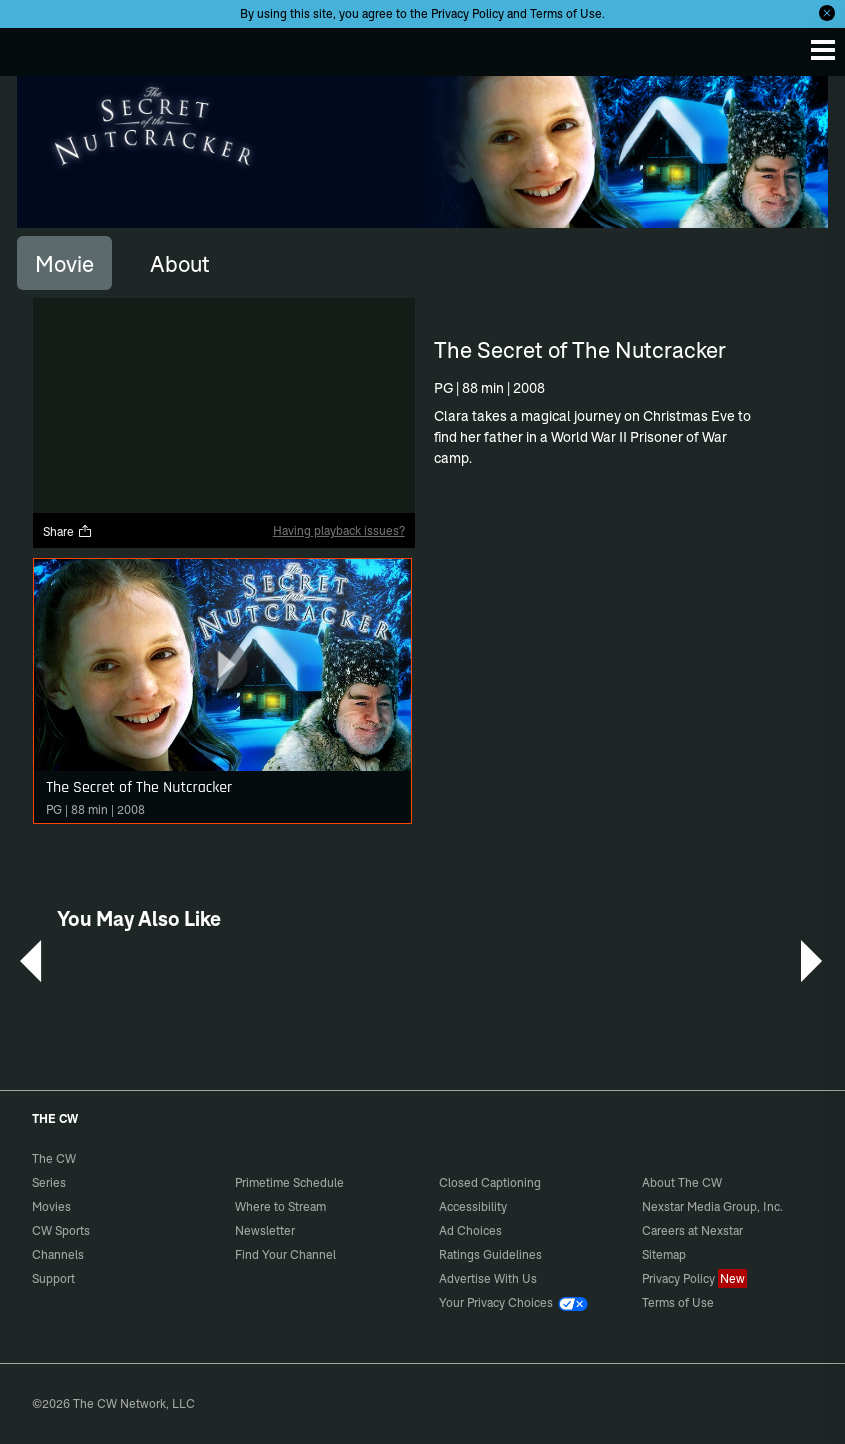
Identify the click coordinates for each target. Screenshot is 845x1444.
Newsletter (265, 1230)
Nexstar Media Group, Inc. (712, 1206)
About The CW (682, 1182)
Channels (58, 1254)
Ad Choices (470, 1230)
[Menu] (823, 50)
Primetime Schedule (289, 1182)
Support (53, 1278)
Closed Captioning (490, 1182)
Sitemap (664, 1254)
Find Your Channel (285, 1254)
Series (49, 1182)
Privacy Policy (467, 13)
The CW (35, 47)
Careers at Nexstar (692, 1230)
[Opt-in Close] (827, 13)
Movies (51, 1206)
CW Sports (61, 1230)
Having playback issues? (339, 530)
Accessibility (473, 1206)
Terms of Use (566, 13)
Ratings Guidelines (490, 1254)
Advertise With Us (488, 1278)
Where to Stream (280, 1206)
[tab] (64, 263)
